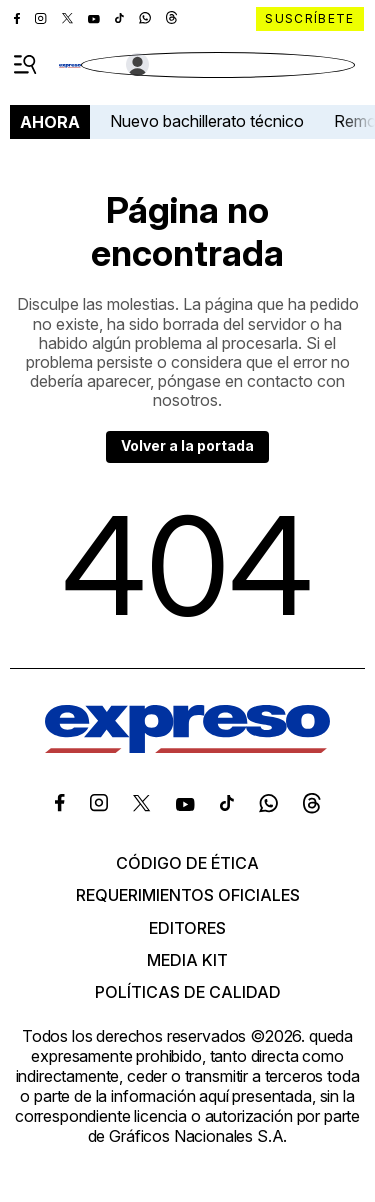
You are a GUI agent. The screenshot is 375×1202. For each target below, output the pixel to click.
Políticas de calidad (188, 992)
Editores (187, 928)
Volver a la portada (187, 445)
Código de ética (187, 863)
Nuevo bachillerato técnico (207, 121)
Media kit (187, 960)
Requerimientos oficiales (188, 895)
